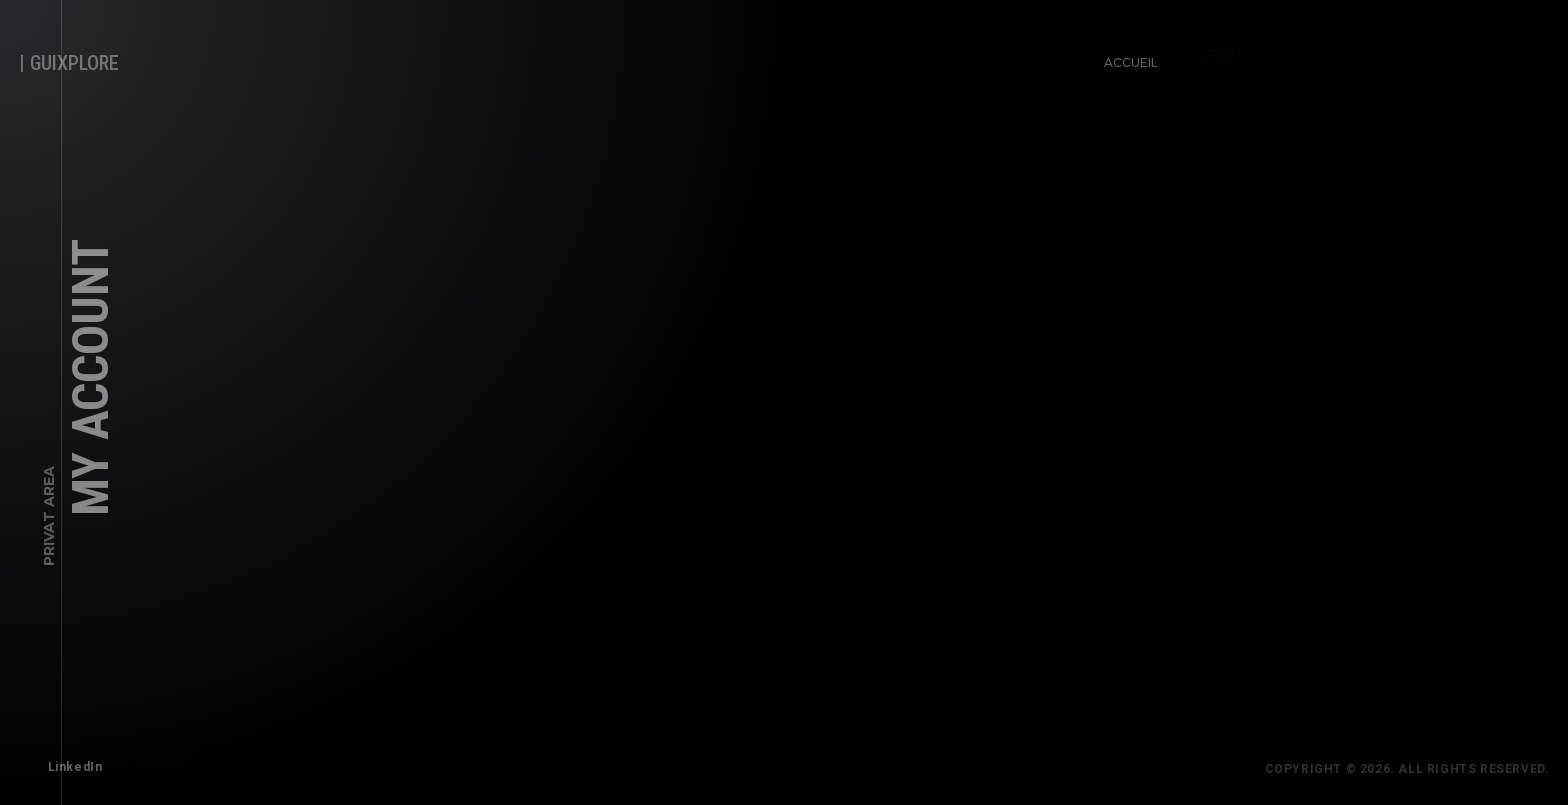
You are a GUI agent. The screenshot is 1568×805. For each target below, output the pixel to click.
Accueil (1126, 57)
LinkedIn (70, 762)
